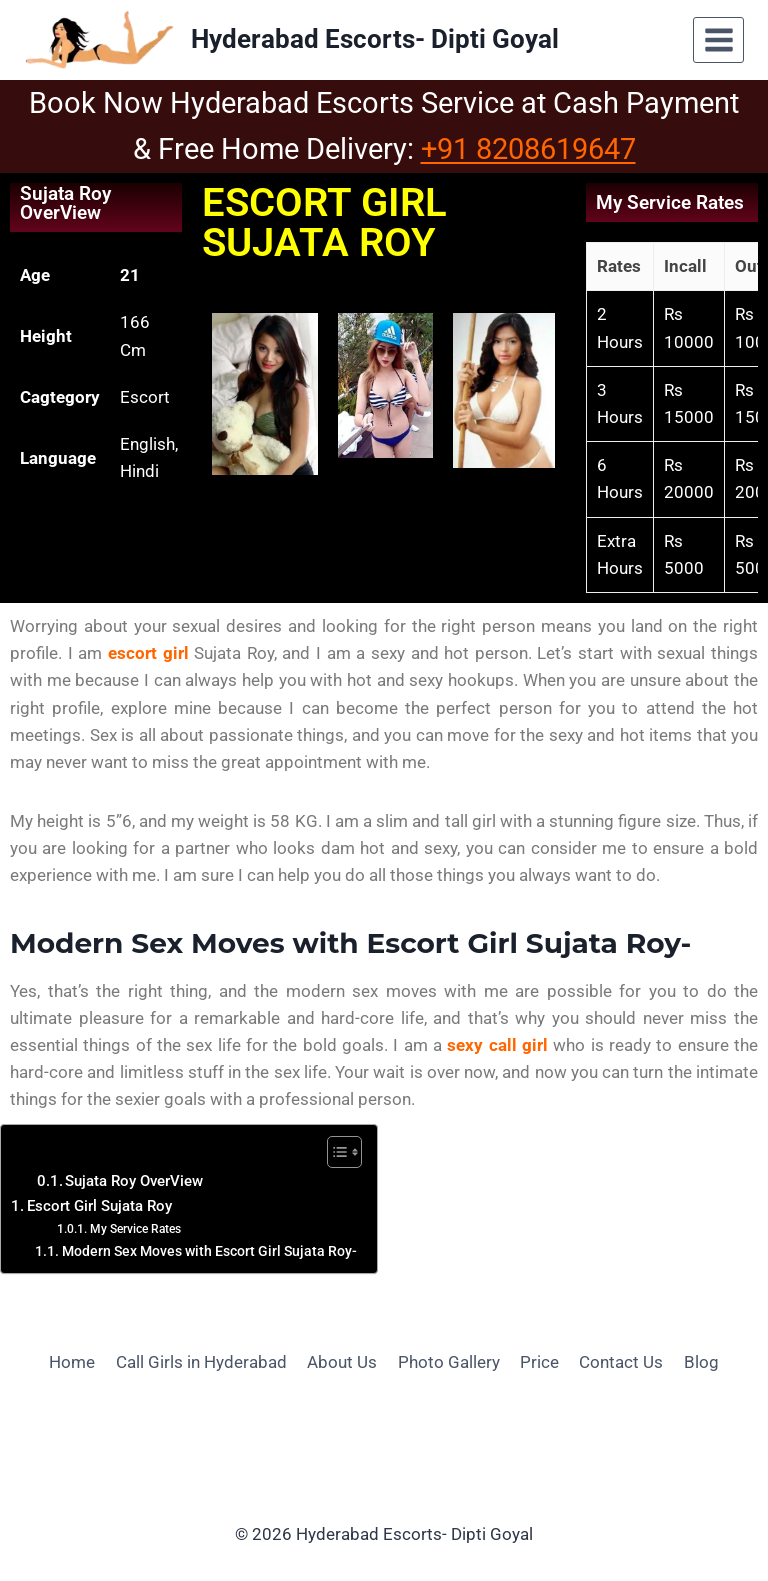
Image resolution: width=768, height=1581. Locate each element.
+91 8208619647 (528, 149)
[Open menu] (718, 39)
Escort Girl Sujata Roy (99, 1206)
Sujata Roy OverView (134, 1181)
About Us (342, 1362)
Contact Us (621, 1362)
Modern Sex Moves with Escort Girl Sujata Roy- (209, 1251)
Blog (701, 1362)
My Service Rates (135, 1228)
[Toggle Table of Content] (334, 1152)
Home (72, 1362)
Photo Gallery (449, 1362)
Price (539, 1362)
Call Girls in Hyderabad (201, 1362)
